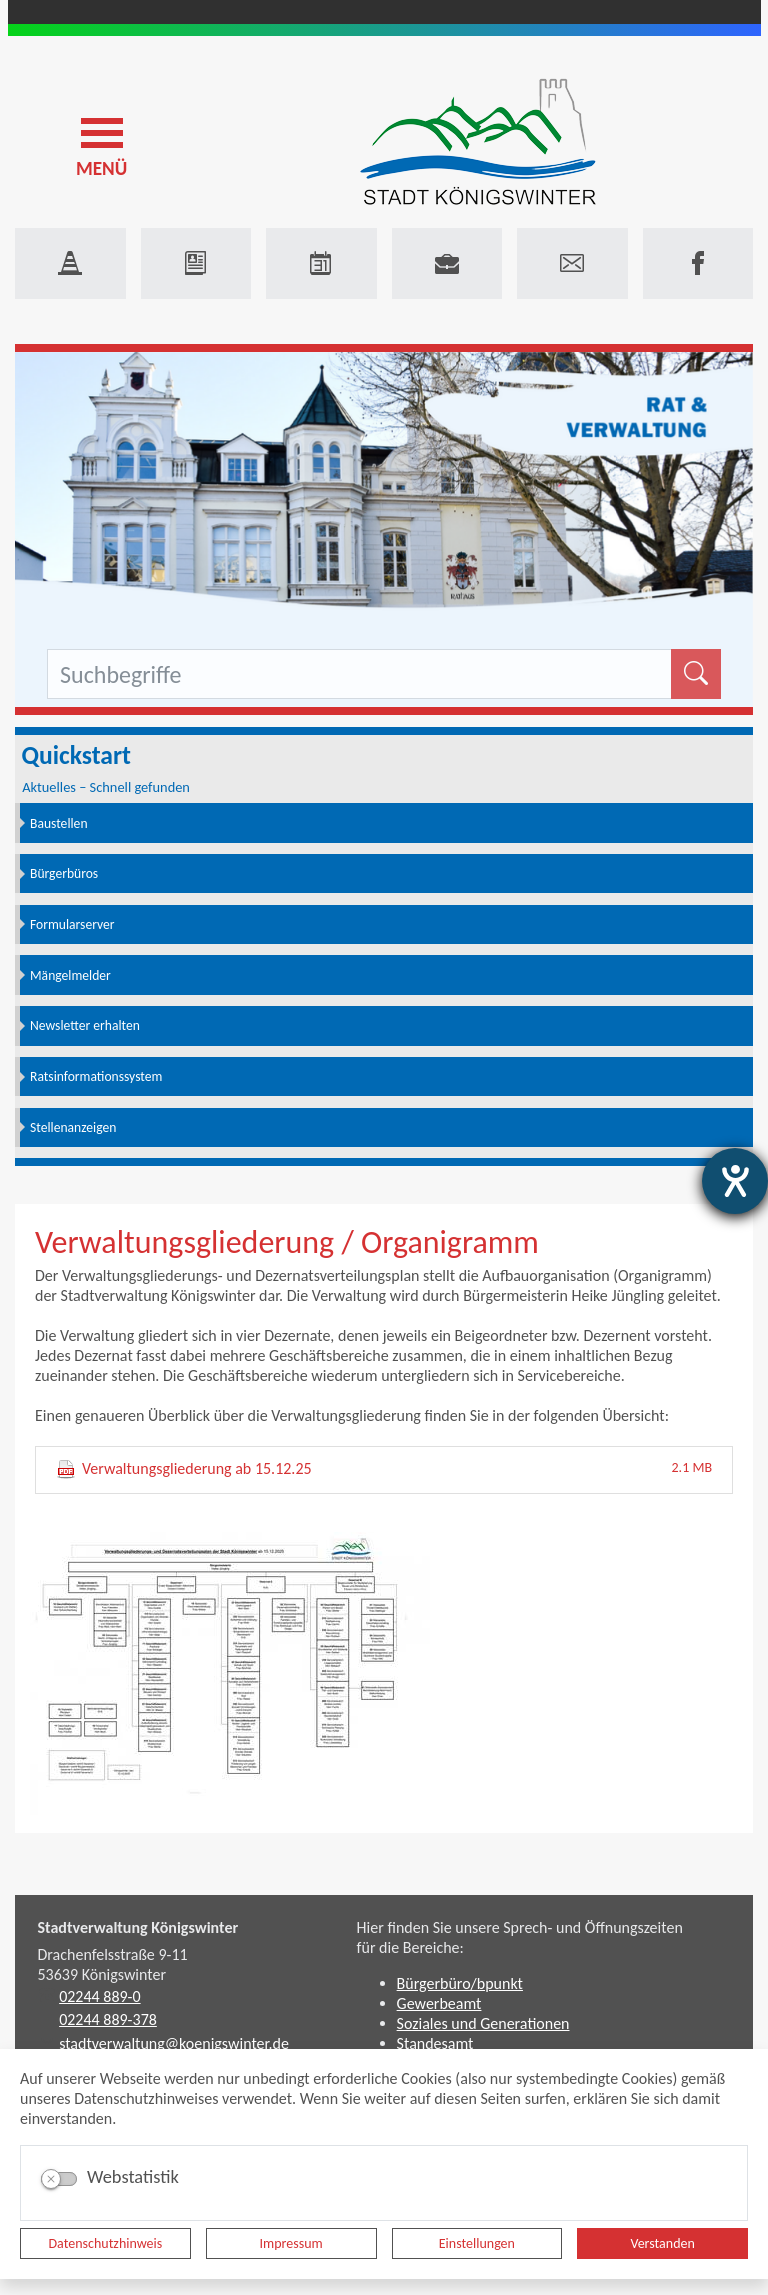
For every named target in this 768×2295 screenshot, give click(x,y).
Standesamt (435, 2043)
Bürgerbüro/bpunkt (460, 1983)
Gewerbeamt (439, 2003)
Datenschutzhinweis (106, 2243)
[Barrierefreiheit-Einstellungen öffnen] (735, 1181)
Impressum (291, 2243)
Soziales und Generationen (483, 2023)
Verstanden (662, 2243)
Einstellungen (477, 2243)
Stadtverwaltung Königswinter (138, 1927)
